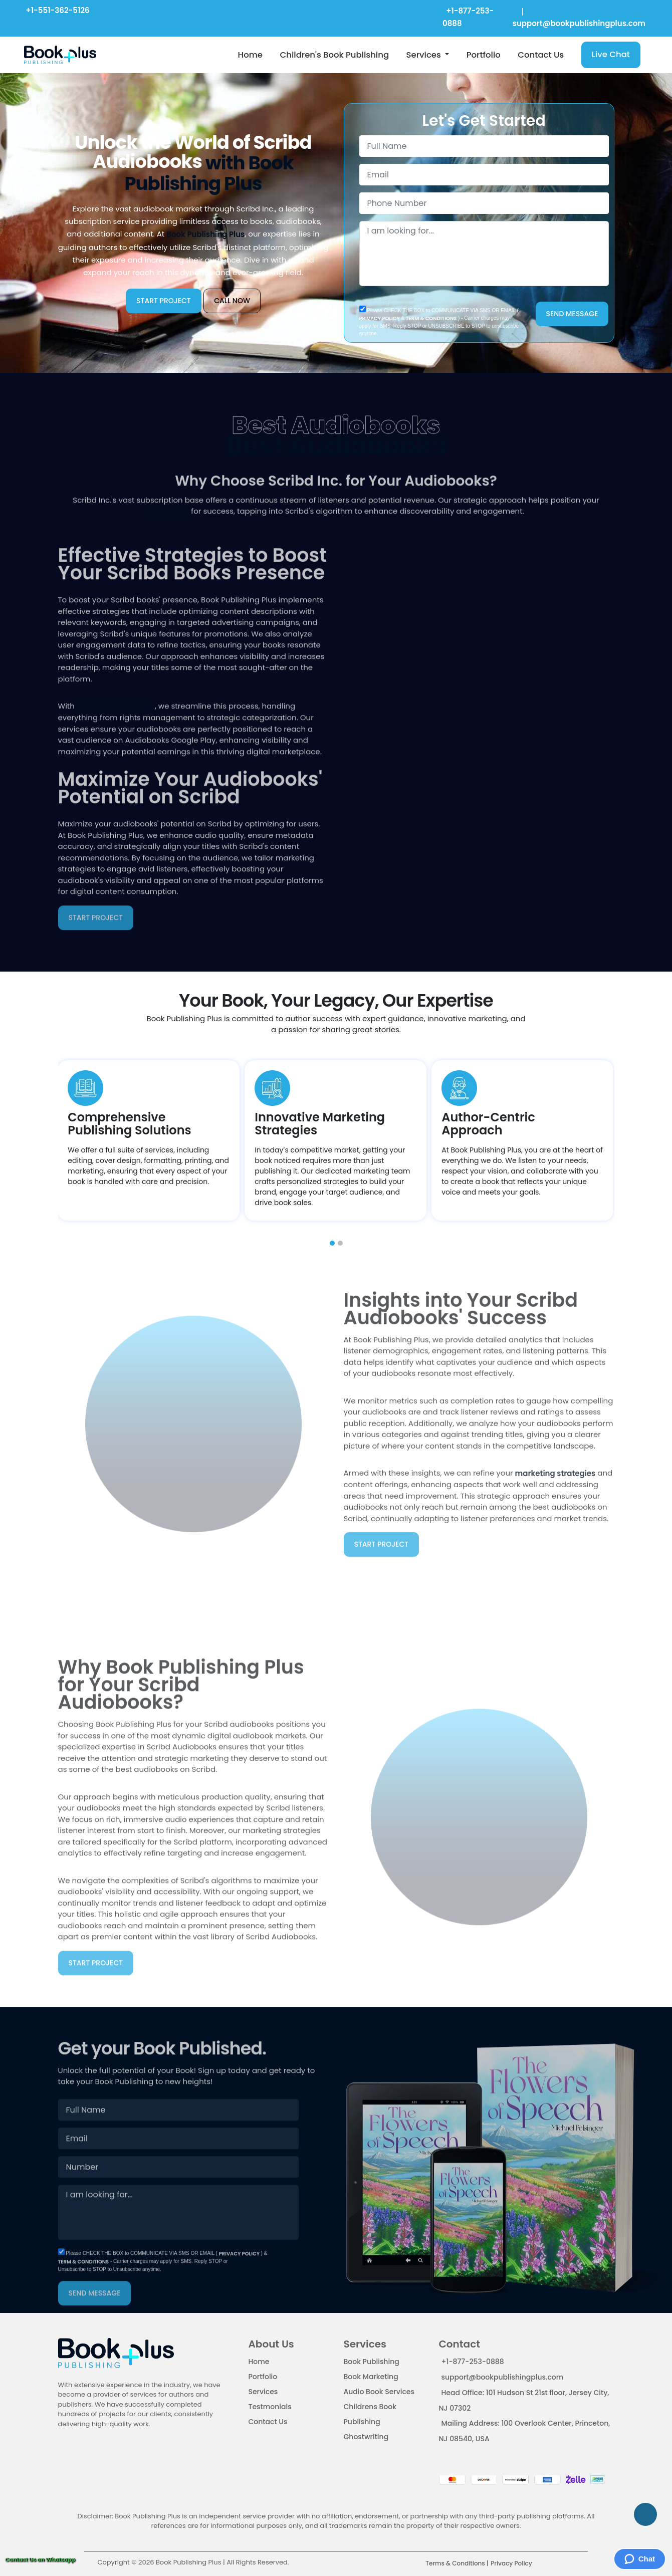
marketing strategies (555, 1443)
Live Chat (611, 54)
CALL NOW (232, 301)
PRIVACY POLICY (380, 318)
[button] (332, 1243)
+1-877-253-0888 (472, 2362)
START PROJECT (163, 301)
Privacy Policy (511, 2563)
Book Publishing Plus (205, 234)
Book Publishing (371, 2362)
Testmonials (270, 2407)
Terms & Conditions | (457, 2563)
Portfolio (484, 55)
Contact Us (541, 55)
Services (424, 55)
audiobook (168, 541)
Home (250, 55)
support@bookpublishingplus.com (502, 2377)
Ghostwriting (366, 2437)
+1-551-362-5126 (57, 10)
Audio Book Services (379, 2392)
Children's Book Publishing (334, 55)
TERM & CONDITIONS (431, 318)
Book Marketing (371, 2377)
